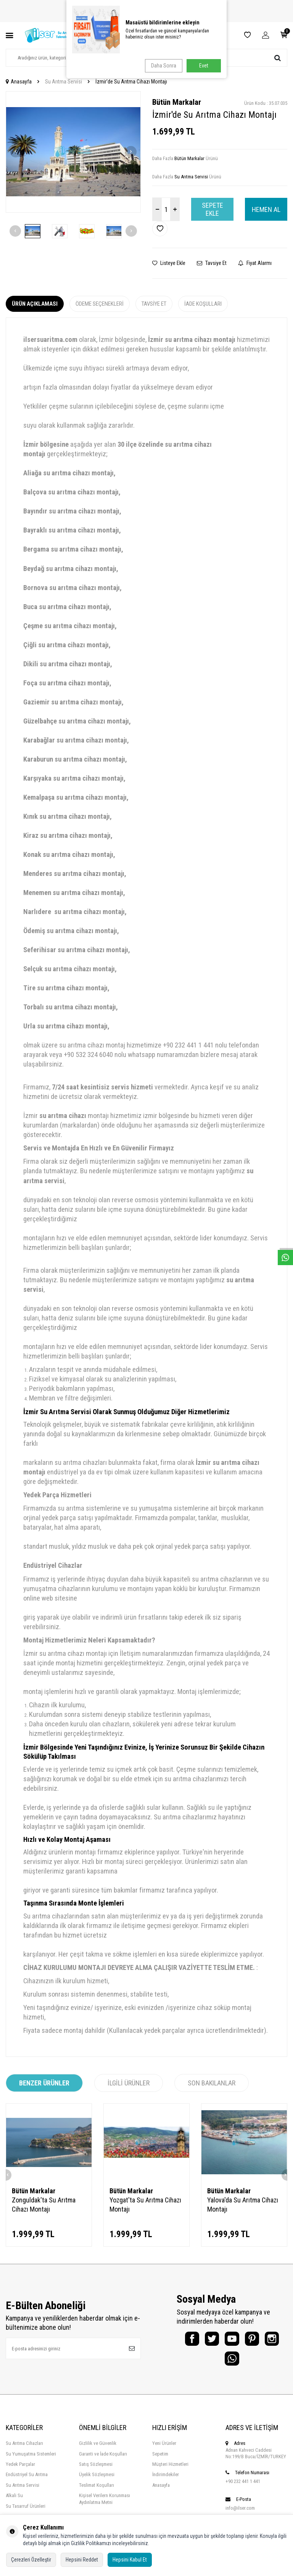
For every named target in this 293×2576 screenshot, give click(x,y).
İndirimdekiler (165, 2480)
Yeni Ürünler (164, 2449)
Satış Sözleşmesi (96, 2470)
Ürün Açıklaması (35, 303)
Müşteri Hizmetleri (170, 2470)
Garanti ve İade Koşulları (103, 2459)
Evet (203, 66)
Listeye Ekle (168, 263)
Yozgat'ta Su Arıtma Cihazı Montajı (145, 2204)
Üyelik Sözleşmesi (96, 2480)
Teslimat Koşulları (96, 2491)
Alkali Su (14, 2501)
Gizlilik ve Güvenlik (97, 2449)
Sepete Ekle (212, 209)
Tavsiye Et (212, 263)
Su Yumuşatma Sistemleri (31, 2459)
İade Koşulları (203, 303)
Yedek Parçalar (20, 2470)
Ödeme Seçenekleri (100, 303)
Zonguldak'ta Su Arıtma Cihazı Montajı (44, 2204)
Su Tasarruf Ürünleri (25, 2512)
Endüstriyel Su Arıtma (27, 2480)
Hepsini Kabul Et (130, 2560)
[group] (73, 151)
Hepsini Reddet (82, 2560)
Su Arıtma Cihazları (24, 2449)
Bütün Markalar (176, 102)
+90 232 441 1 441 (242, 2487)
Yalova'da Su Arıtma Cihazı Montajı (242, 2204)
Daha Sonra (162, 66)
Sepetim (160, 2459)
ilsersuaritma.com (50, 339)
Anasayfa (19, 82)
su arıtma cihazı (62, 1116)
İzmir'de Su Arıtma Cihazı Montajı (131, 82)
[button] (15, 151)
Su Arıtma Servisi (63, 82)
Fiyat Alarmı (255, 263)
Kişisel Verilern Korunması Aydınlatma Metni (104, 2505)
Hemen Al (266, 209)
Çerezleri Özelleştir (31, 2560)
